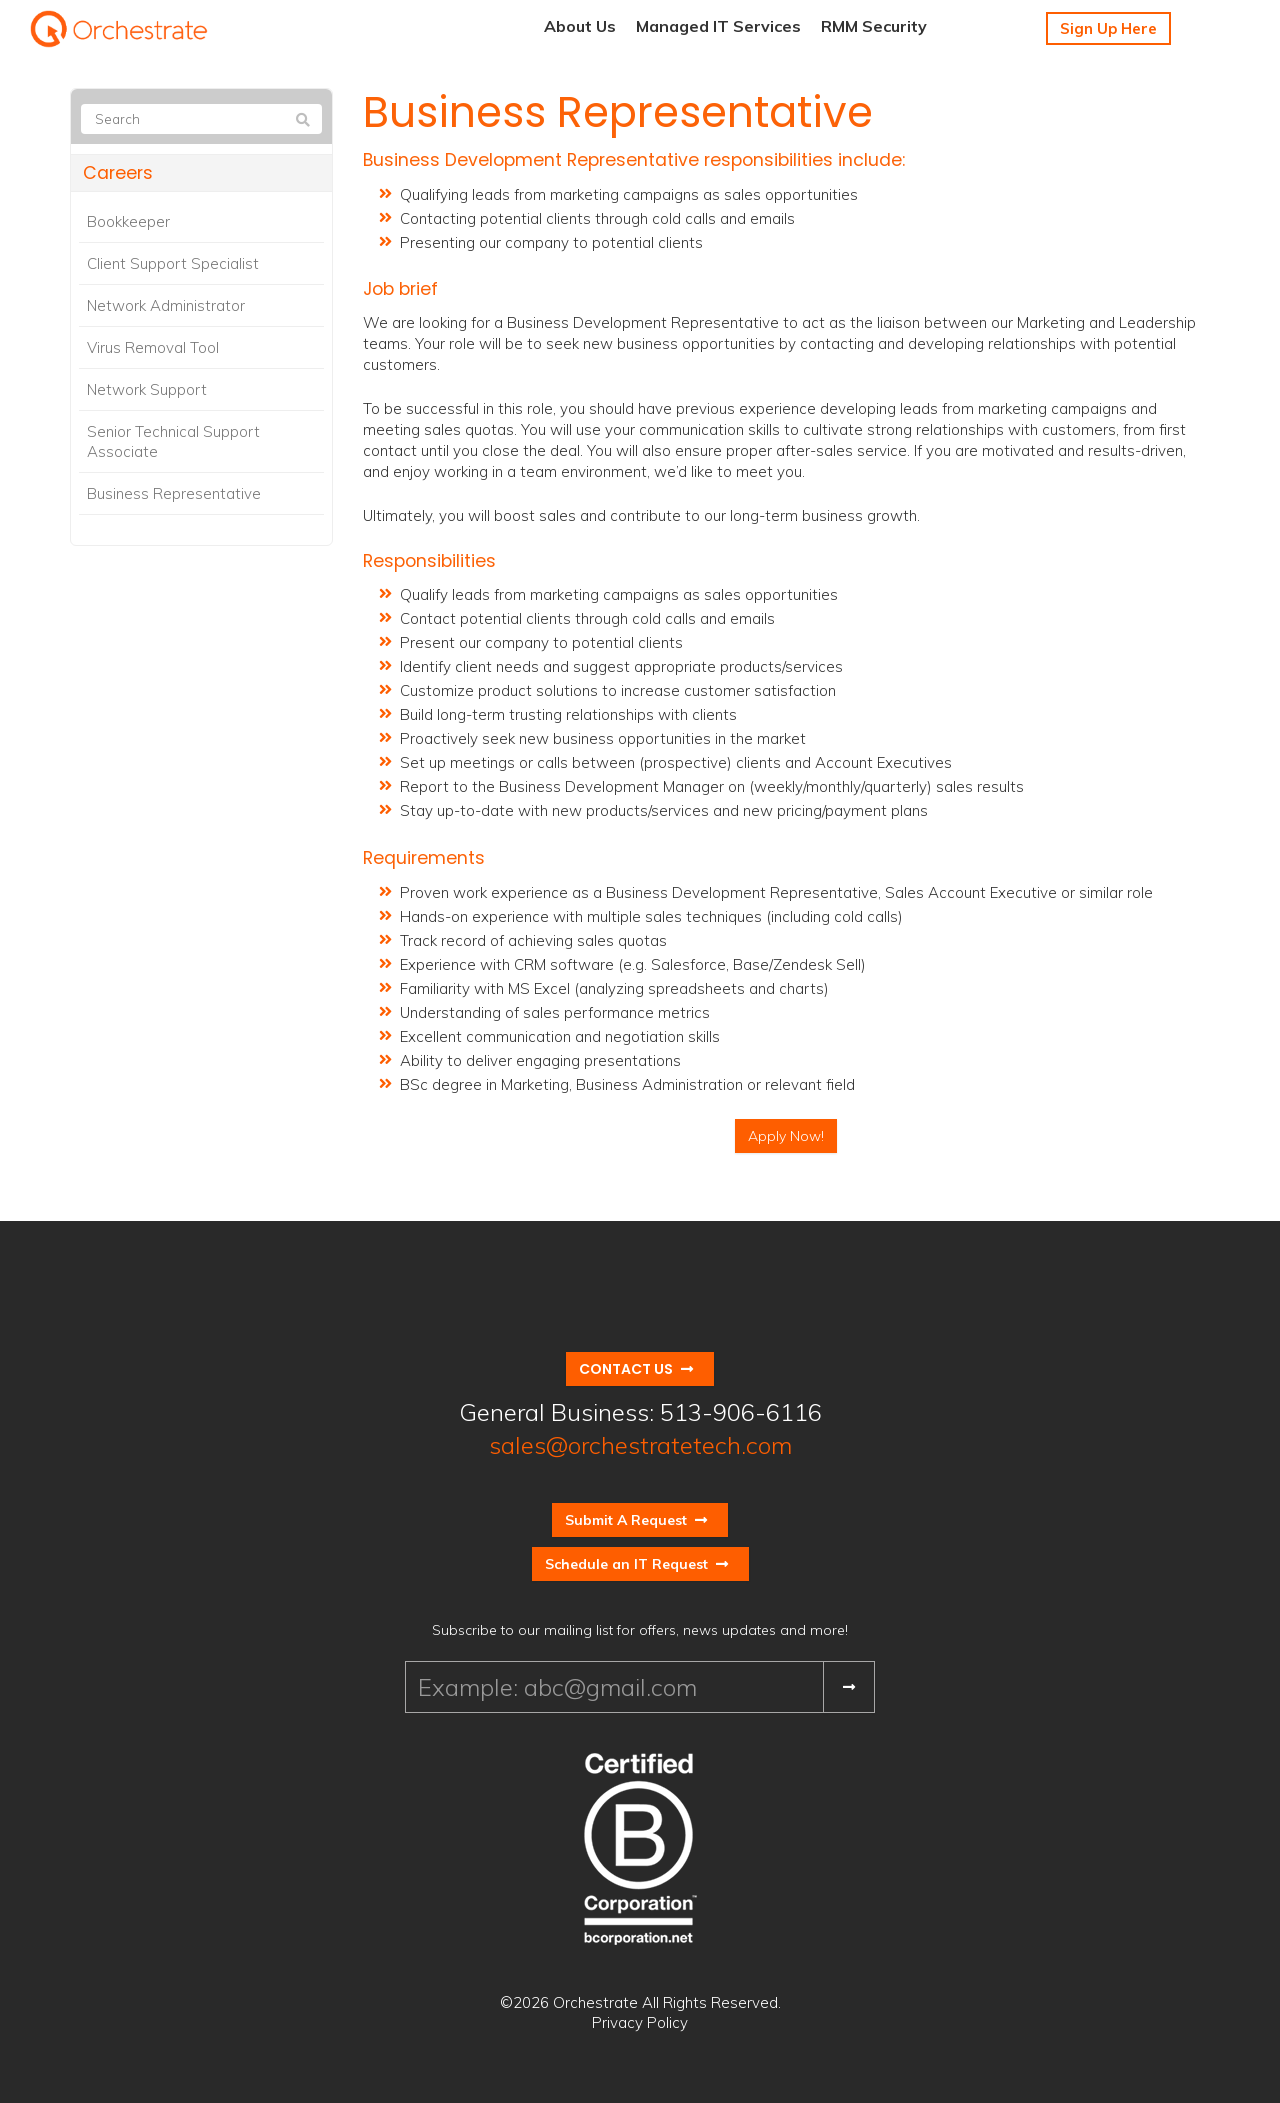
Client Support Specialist (173, 263)
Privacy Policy (640, 2022)
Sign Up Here (1108, 28)
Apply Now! (786, 1136)
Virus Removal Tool (153, 347)
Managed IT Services (718, 26)
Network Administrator (166, 305)
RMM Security (874, 26)
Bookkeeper (128, 221)
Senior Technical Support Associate (173, 441)
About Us (580, 26)
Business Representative (174, 493)
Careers (118, 173)
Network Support (147, 389)
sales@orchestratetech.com (640, 1445)
